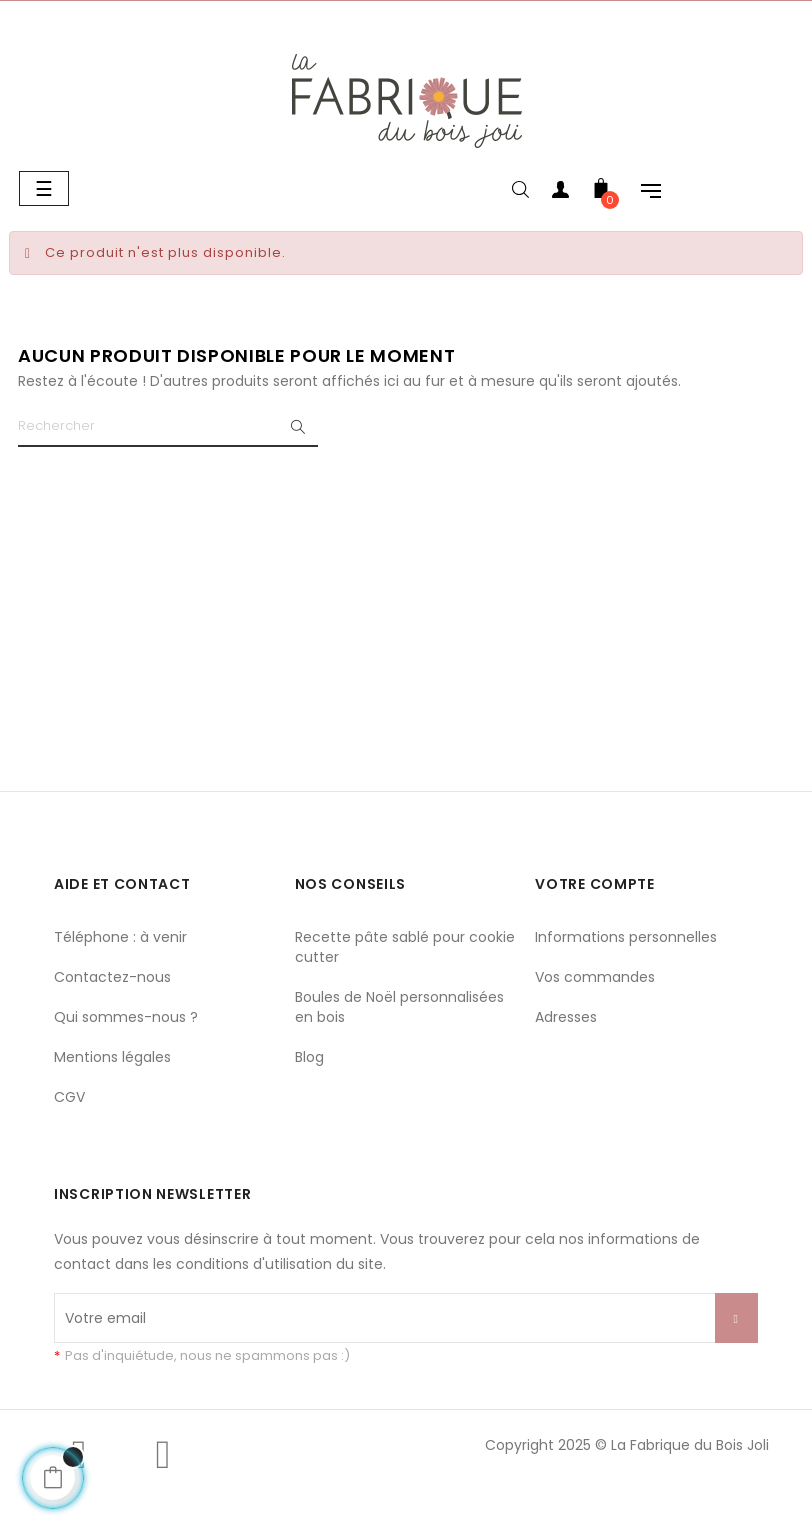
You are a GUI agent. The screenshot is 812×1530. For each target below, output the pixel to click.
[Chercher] (168, 427)
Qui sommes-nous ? (126, 1017)
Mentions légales (112, 1057)
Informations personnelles (626, 937)
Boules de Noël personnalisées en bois (399, 1007)
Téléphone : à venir (120, 937)
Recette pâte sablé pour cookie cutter (405, 947)
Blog (309, 1057)
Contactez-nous (112, 977)
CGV (69, 1097)
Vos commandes (595, 977)
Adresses (566, 1017)
